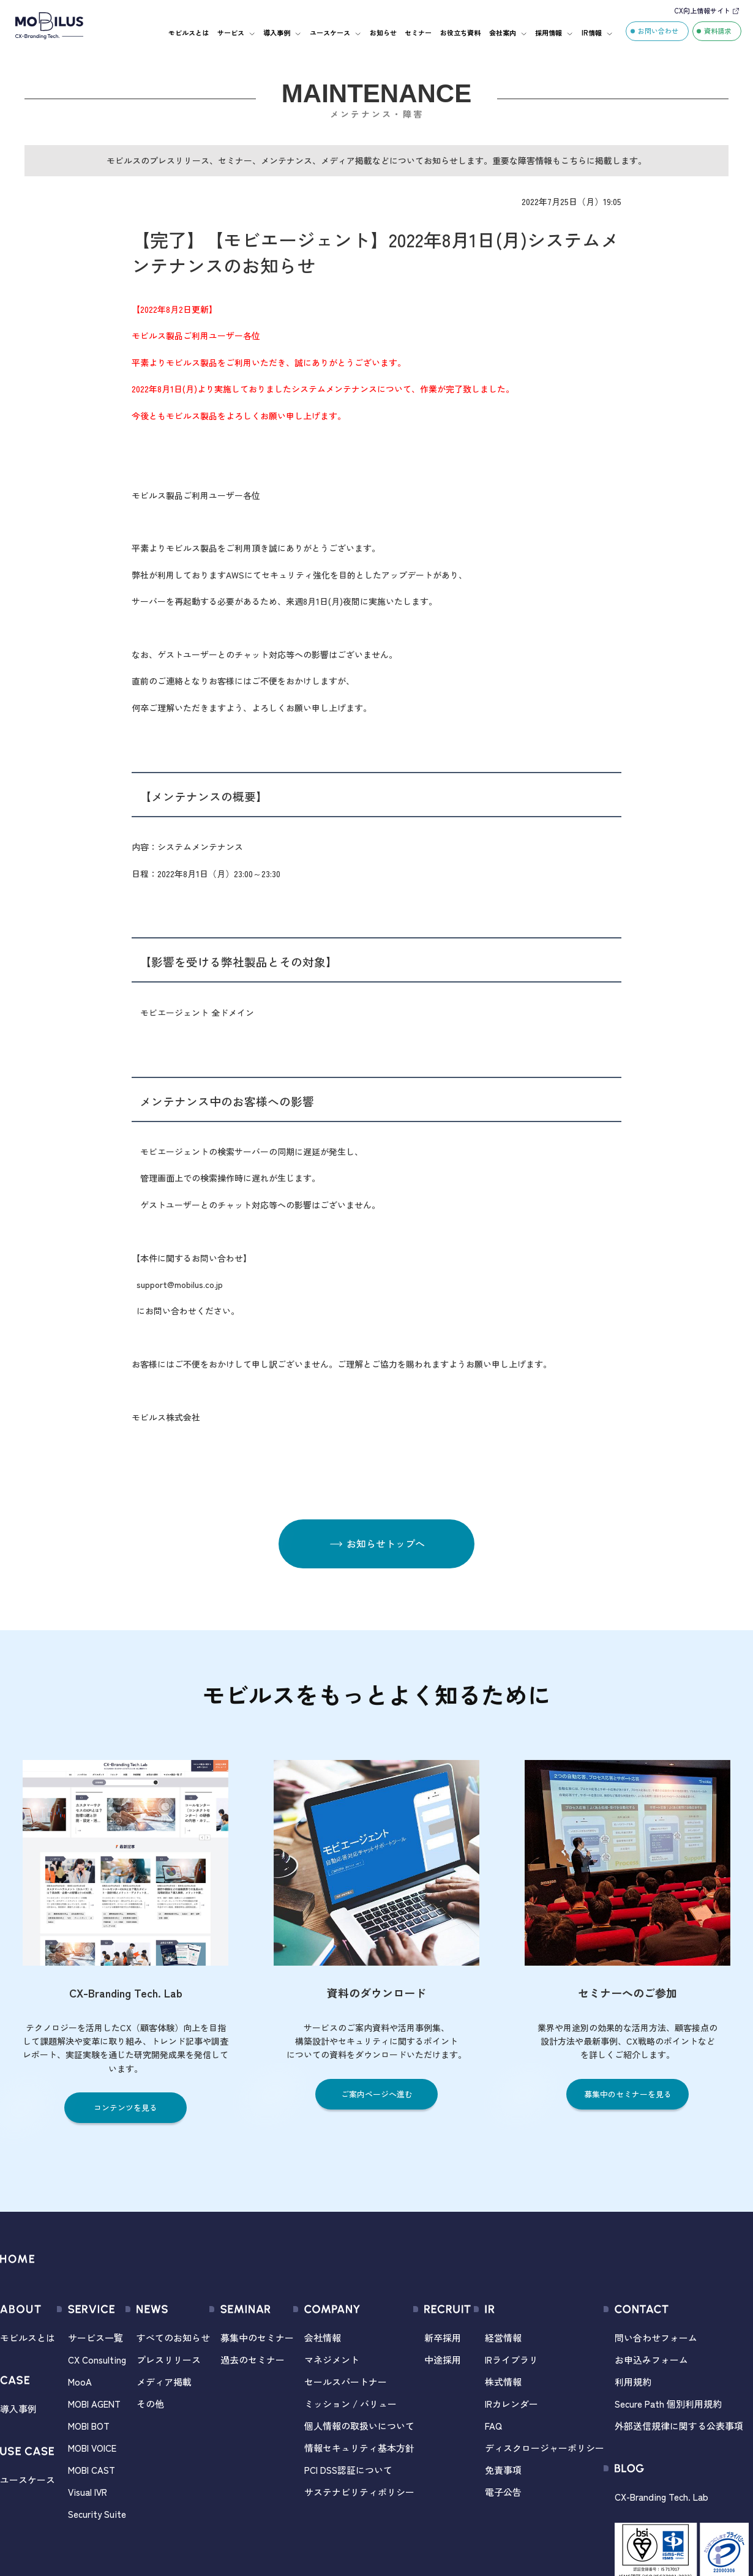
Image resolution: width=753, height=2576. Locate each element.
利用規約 (633, 2381)
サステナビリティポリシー (359, 2491)
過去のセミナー (252, 2359)
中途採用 (442, 2359)
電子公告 (503, 2491)
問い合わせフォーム (656, 2337)
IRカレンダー (511, 2403)
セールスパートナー (345, 2381)
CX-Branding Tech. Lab (661, 2496)
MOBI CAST (91, 2469)
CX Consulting (97, 2359)
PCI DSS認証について (348, 2469)
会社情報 (322, 2337)
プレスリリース (169, 2359)
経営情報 (503, 2337)
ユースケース (330, 32)
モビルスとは (188, 32)
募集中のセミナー (257, 2337)
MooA (80, 2381)
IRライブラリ (511, 2359)
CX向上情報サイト (702, 10)
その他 (150, 2403)
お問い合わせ (658, 31)
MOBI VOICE (92, 2447)
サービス (230, 32)
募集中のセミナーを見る (628, 2094)
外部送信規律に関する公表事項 (679, 2425)
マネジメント (331, 2359)
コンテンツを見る (125, 2107)
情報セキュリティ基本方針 (359, 2447)
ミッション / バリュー (350, 2403)
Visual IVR (87, 2491)
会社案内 (502, 32)
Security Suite (97, 2513)
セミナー (418, 32)
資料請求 (717, 31)
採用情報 (548, 32)
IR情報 (592, 32)
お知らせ (383, 32)
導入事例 (276, 32)
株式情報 (503, 2381)
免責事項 (503, 2469)
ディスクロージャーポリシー (544, 2447)
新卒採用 (442, 2337)
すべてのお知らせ (173, 2337)
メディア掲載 (164, 2381)
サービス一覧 (95, 2337)
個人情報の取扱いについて (359, 2425)
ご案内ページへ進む (377, 2094)
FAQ (493, 2425)
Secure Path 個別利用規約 (668, 2403)
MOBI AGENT (94, 2403)
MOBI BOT (89, 2425)
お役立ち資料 (460, 32)
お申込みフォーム (651, 2359)
